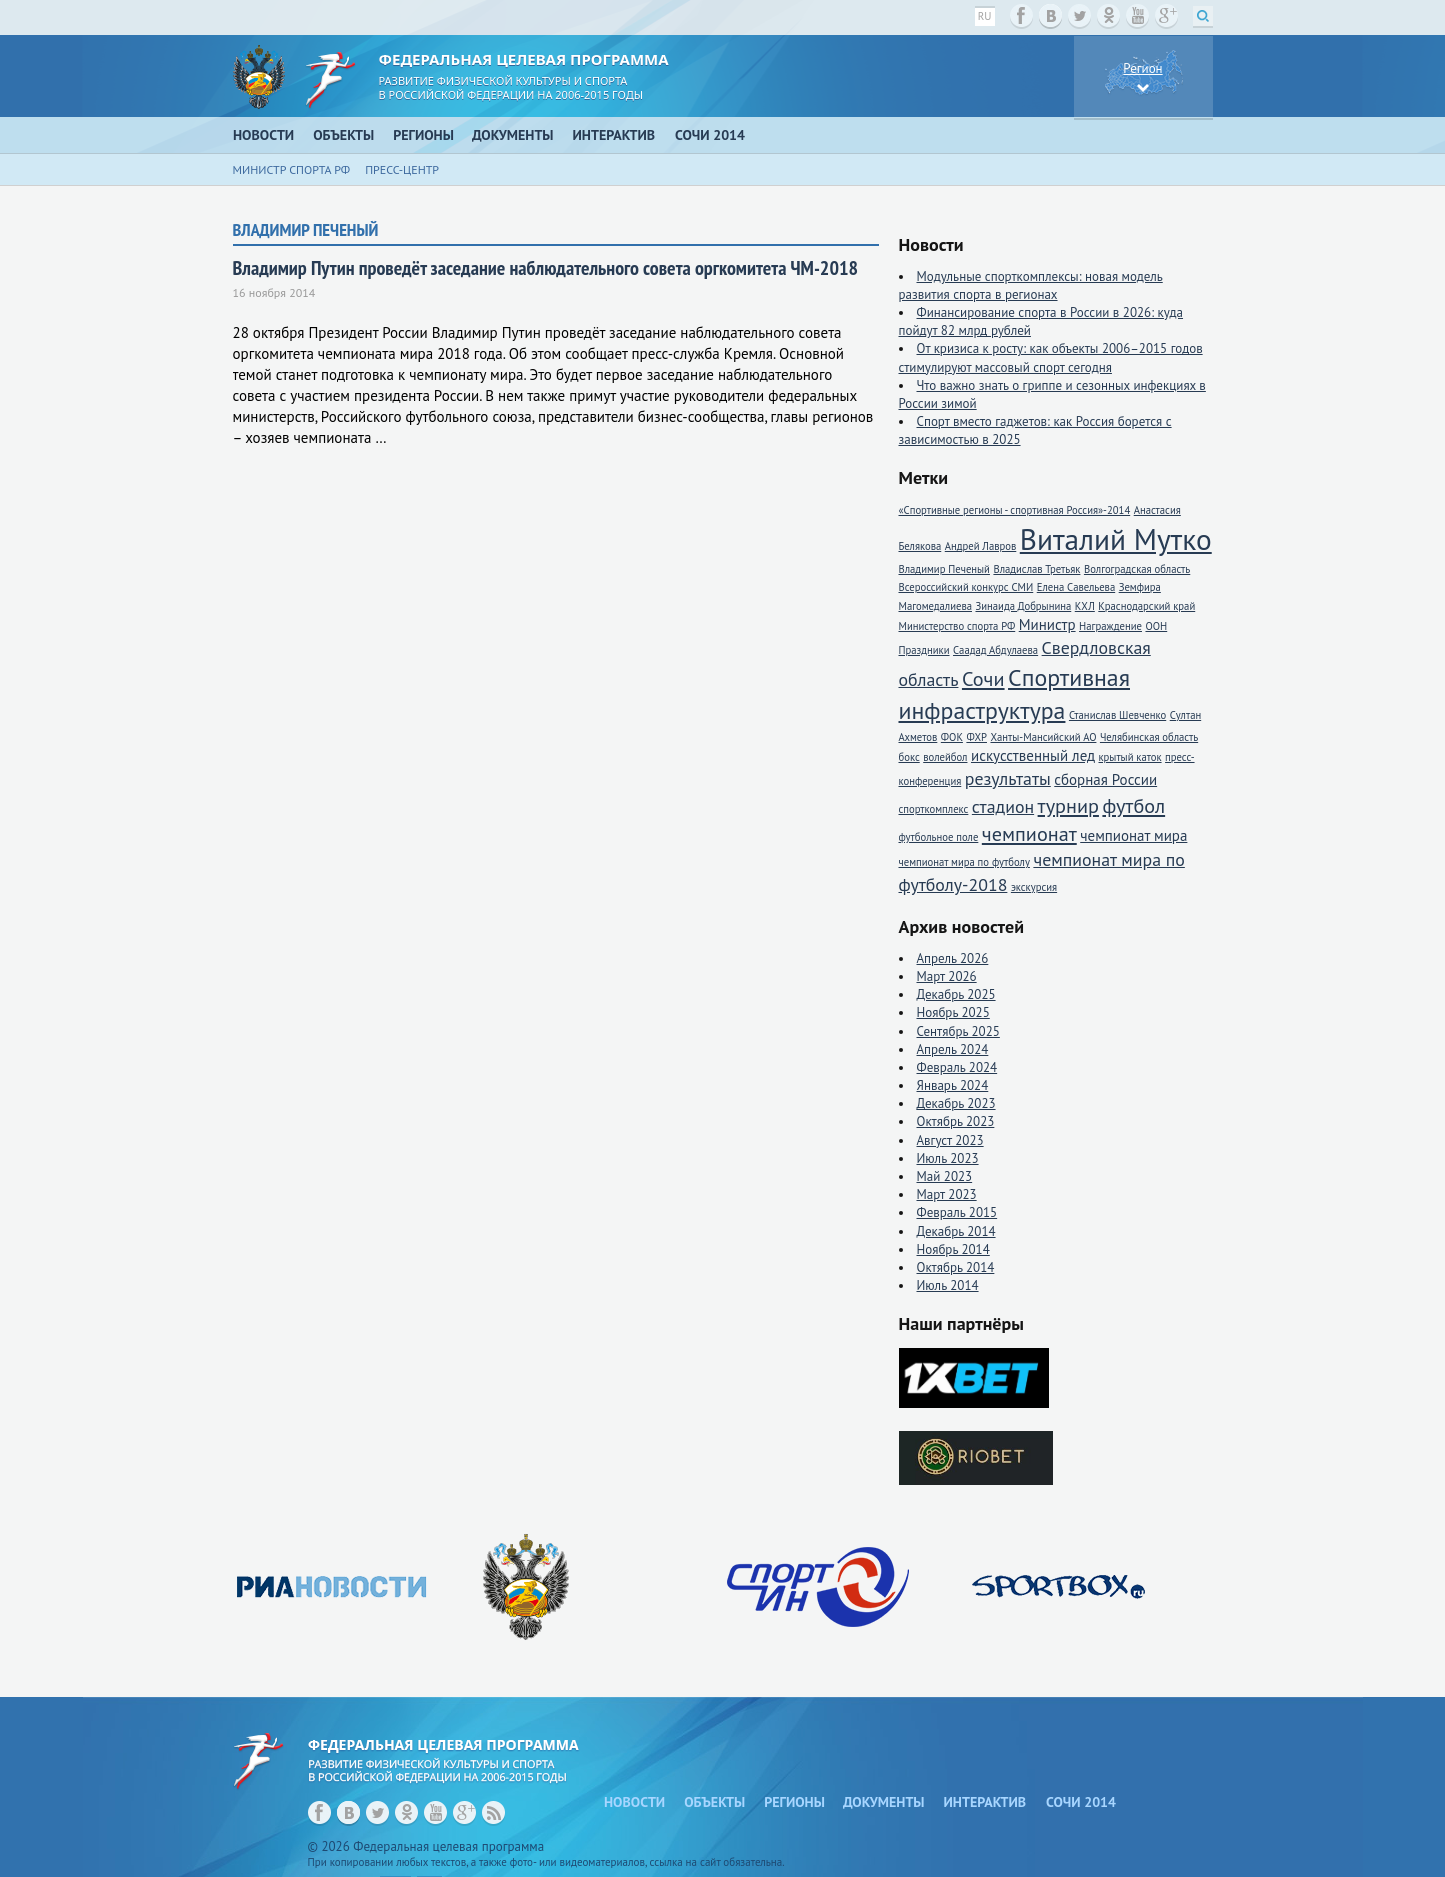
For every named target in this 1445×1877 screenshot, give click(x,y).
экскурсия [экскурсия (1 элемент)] (1034, 887)
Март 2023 (947, 1194)
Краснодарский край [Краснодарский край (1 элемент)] (1146, 606)
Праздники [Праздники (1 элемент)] (924, 650)
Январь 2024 (953, 1085)
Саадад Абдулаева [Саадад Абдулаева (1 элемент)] (995, 650)
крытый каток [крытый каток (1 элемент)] (1129, 757)
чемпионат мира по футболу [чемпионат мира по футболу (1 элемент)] (964, 862)
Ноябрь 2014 (953, 1249)
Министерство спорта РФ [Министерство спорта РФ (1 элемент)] (957, 626)
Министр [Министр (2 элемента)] (1047, 624)
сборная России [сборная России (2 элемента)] (1105, 779)
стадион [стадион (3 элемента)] (1003, 806)
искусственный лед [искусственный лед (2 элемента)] (1033, 755)
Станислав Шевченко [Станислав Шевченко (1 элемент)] (1117, 715)
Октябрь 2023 (956, 1121)
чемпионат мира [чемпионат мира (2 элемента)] (1133, 835)
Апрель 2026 (953, 958)
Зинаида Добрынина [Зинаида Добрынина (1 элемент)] (1023, 606)
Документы (513, 135)
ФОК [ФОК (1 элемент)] (952, 737)
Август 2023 (950, 1140)
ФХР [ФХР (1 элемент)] (976, 737)
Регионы (423, 135)
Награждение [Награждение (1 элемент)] (1110, 626)
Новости (263, 135)
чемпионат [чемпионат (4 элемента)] (1029, 833)
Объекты (343, 135)
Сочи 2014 (710, 135)
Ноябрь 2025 (953, 1012)
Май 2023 (945, 1176)
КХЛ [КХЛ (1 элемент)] (1085, 606)
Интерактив (614, 135)
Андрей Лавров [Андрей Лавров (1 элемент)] (981, 546)
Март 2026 (947, 976)
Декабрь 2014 (956, 1231)
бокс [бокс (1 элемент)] (909, 757)
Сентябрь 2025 (958, 1031)
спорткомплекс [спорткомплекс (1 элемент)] (934, 809)
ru (985, 16)
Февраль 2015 (957, 1212)
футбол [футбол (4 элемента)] (1133, 805)
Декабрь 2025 (956, 994)
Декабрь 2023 (956, 1103)
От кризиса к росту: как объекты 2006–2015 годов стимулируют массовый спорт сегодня (1051, 357)
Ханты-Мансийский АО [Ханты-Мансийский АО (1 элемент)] (1043, 737)
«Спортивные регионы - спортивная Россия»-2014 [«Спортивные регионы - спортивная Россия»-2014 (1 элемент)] (1015, 510)
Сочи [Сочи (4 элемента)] (983, 678)
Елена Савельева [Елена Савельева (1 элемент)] (1076, 587)
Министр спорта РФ (292, 169)
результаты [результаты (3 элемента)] (1008, 778)
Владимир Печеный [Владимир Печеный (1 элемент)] (944, 569)
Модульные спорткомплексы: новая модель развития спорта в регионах (1031, 285)
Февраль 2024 (957, 1067)
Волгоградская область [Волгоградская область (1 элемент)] (1137, 569)
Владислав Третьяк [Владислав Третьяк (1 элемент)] (1036, 569)
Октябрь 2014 (956, 1267)
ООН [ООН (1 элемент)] (1156, 626)
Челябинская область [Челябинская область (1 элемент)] (1149, 737)
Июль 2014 (948, 1285)
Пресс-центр (402, 169)
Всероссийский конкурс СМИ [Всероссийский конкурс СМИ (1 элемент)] (966, 587)
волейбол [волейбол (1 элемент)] (945, 757)
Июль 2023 (948, 1158)
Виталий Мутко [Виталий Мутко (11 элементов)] (1116, 539)
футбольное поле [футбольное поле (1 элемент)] (939, 837)
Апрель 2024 (953, 1049)
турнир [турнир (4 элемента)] (1068, 805)
